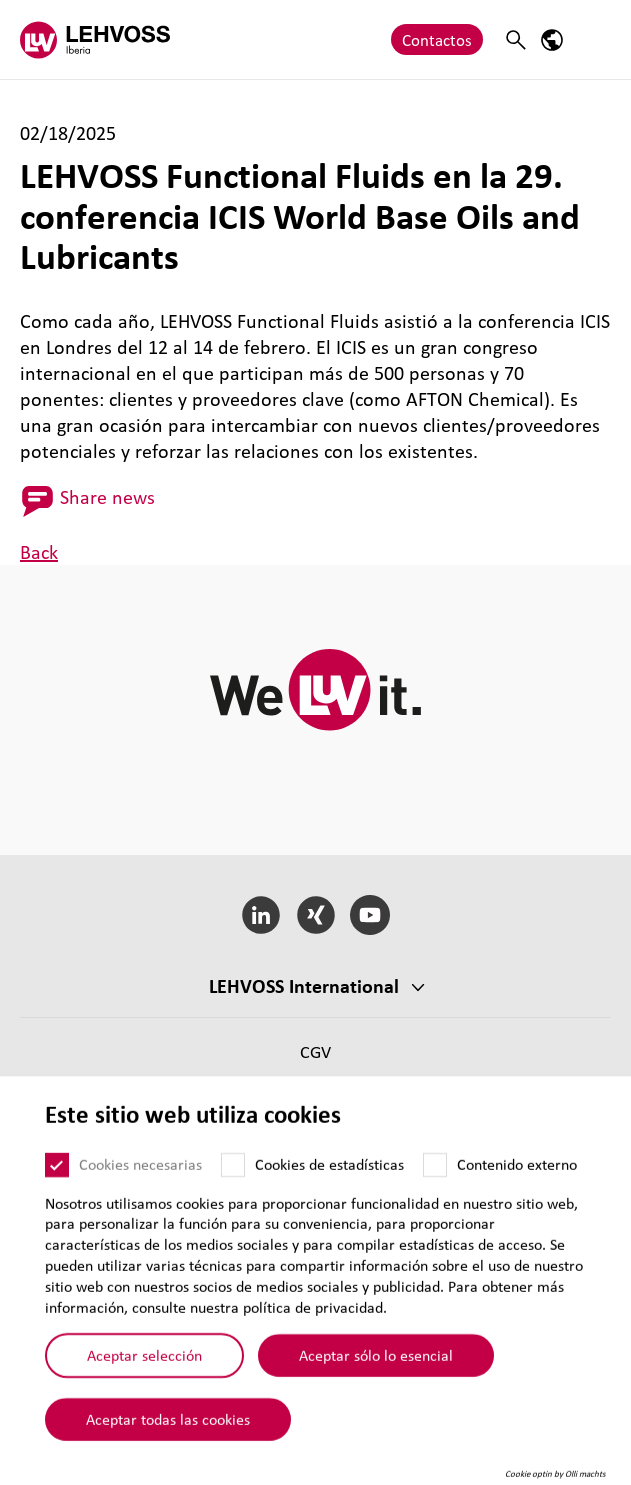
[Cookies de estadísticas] (233, 1189)
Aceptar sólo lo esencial (376, 1379)
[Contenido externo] (435, 1189)
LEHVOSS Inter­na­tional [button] (304, 986)
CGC (315, 1082)
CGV (315, 1051)
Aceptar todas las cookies (168, 1443)
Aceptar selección (144, 1379)
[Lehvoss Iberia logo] (95, 39)
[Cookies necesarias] (57, 1189)
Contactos (437, 39)
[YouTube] (370, 915)
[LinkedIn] (260, 915)
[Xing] (315, 915)
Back (39, 552)
